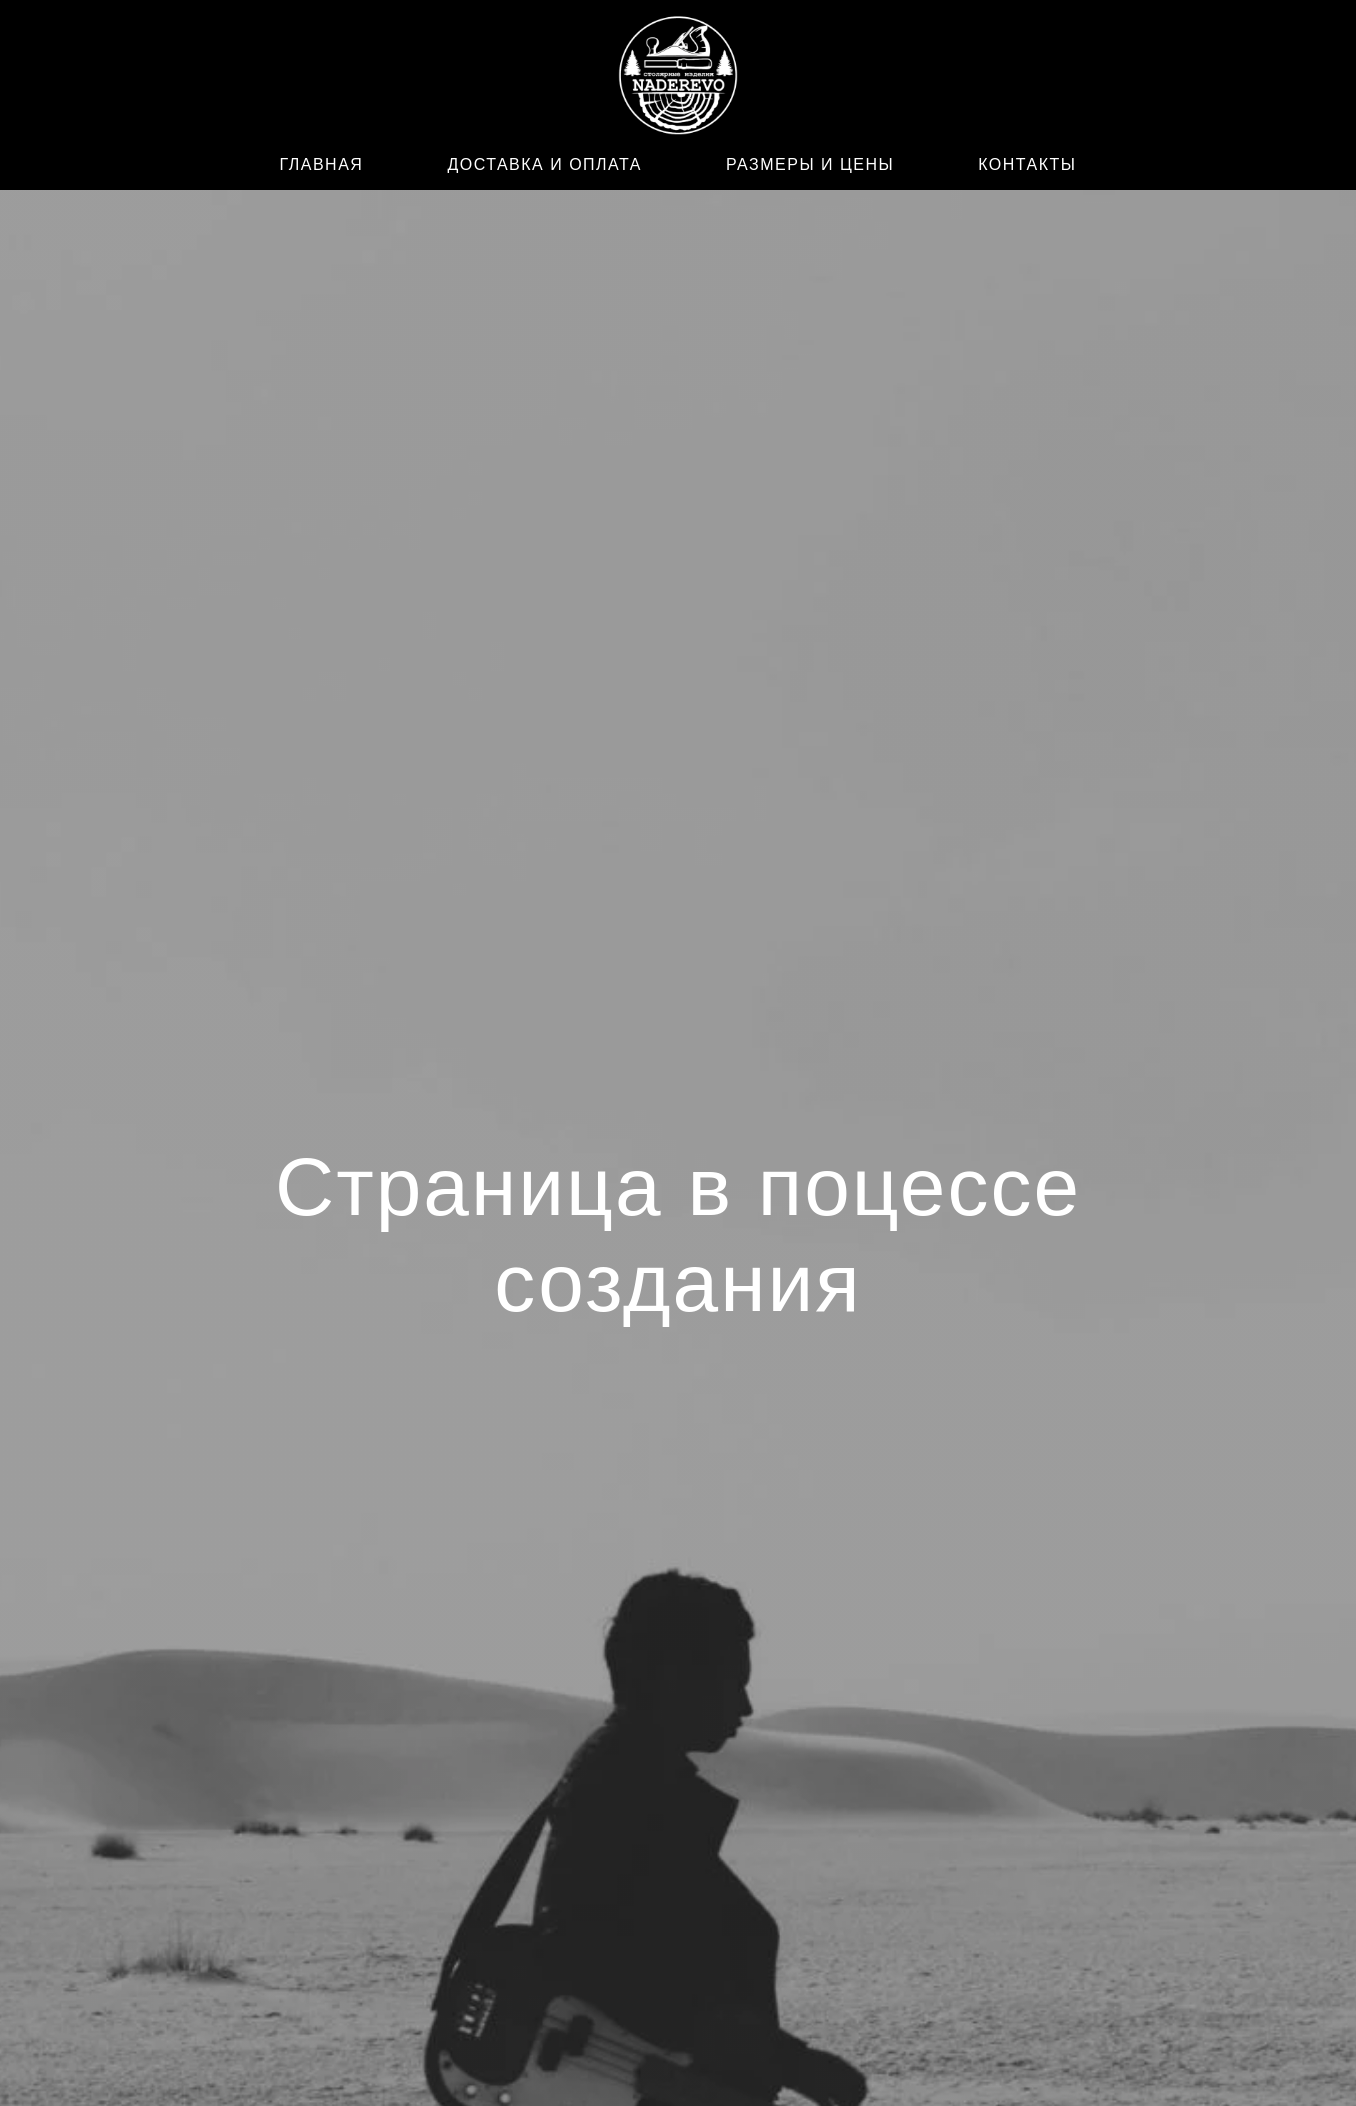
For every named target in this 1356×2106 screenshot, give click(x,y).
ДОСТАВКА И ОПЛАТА (544, 164)
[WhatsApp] (292, 79)
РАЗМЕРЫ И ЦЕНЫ (810, 164)
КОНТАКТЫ (1027, 164)
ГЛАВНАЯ (322, 164)
